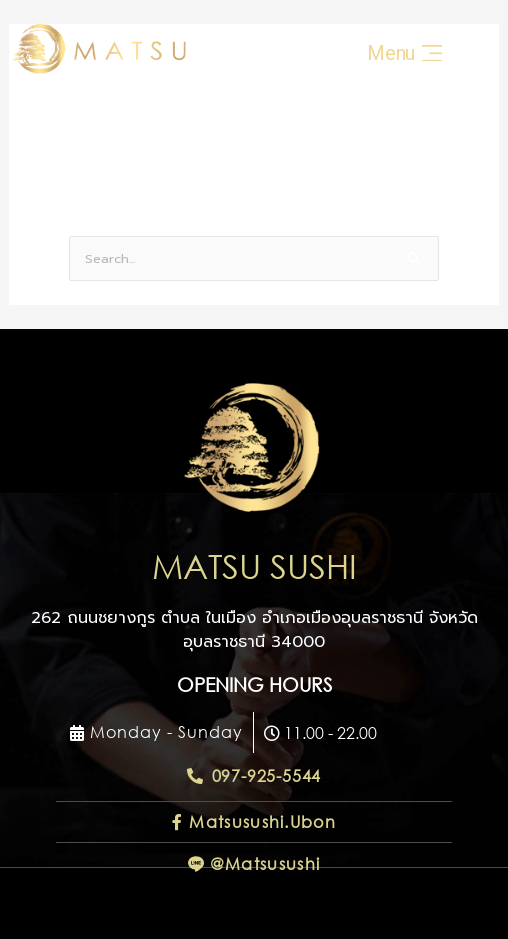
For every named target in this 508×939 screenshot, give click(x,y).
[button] (156, 732)
